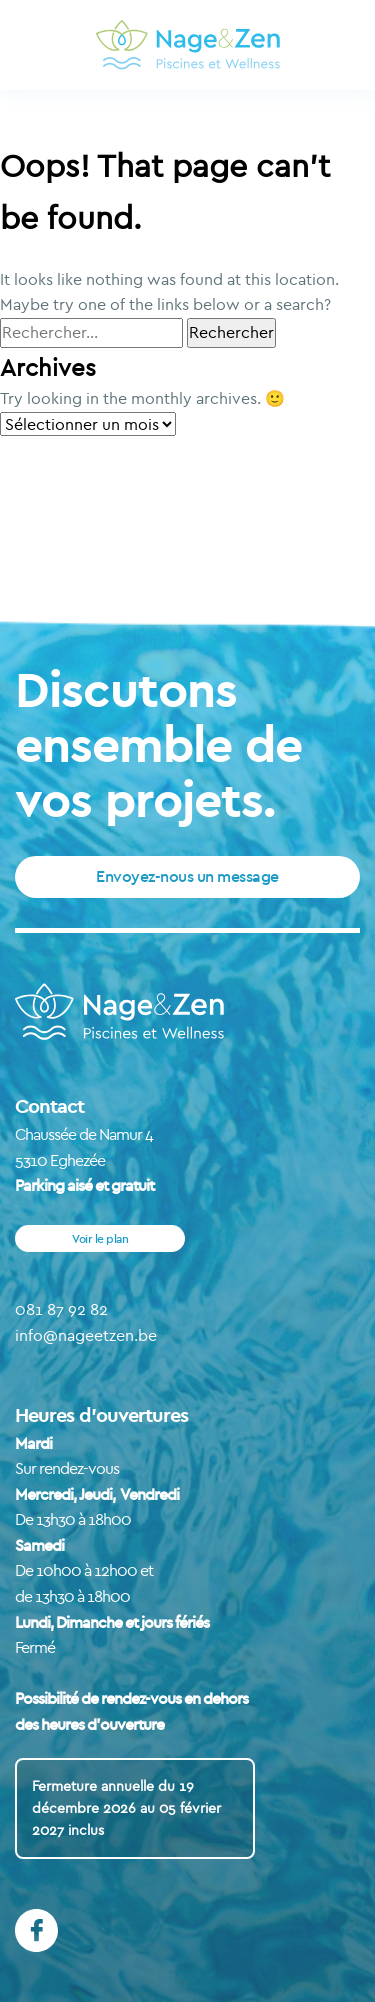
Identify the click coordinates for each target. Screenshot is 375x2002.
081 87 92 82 (61, 1309)
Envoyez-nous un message (187, 876)
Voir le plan (100, 1238)
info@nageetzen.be (86, 1335)
